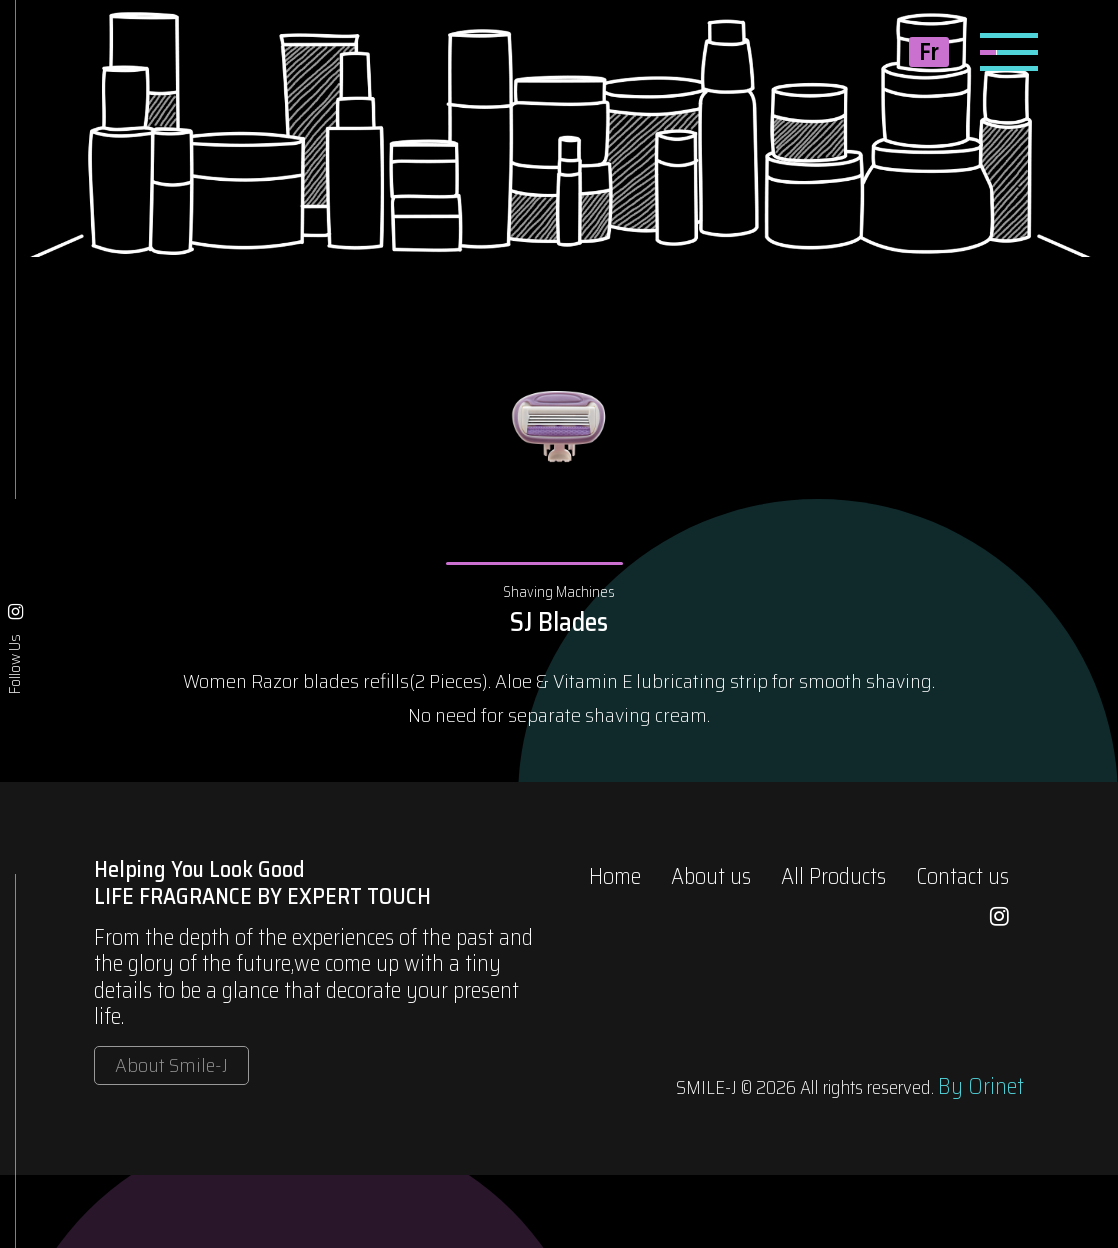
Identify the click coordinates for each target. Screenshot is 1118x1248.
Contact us (962, 876)
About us (711, 876)
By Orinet (981, 1086)
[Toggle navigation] (1009, 52)
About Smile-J (171, 1065)
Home (615, 876)
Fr (929, 52)
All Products (833, 876)
